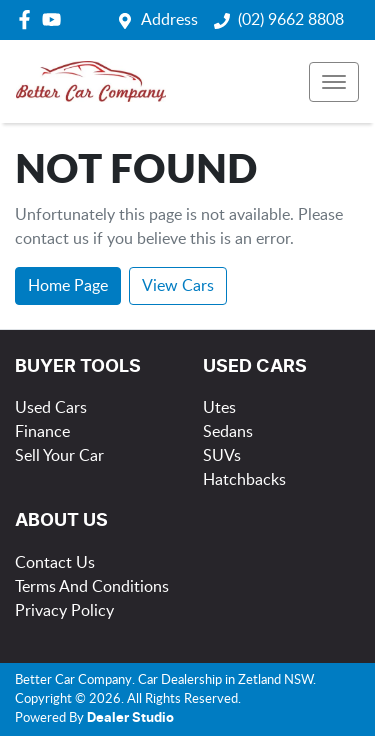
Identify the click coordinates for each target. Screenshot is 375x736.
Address (169, 20)
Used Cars (51, 408)
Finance (42, 432)
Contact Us (55, 563)
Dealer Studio (130, 718)
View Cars (178, 286)
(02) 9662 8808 (291, 20)
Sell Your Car (59, 456)
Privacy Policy (64, 611)
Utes (219, 408)
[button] (334, 82)
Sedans (228, 432)
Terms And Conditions (92, 587)
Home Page (68, 286)
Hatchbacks (244, 480)
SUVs (222, 456)
